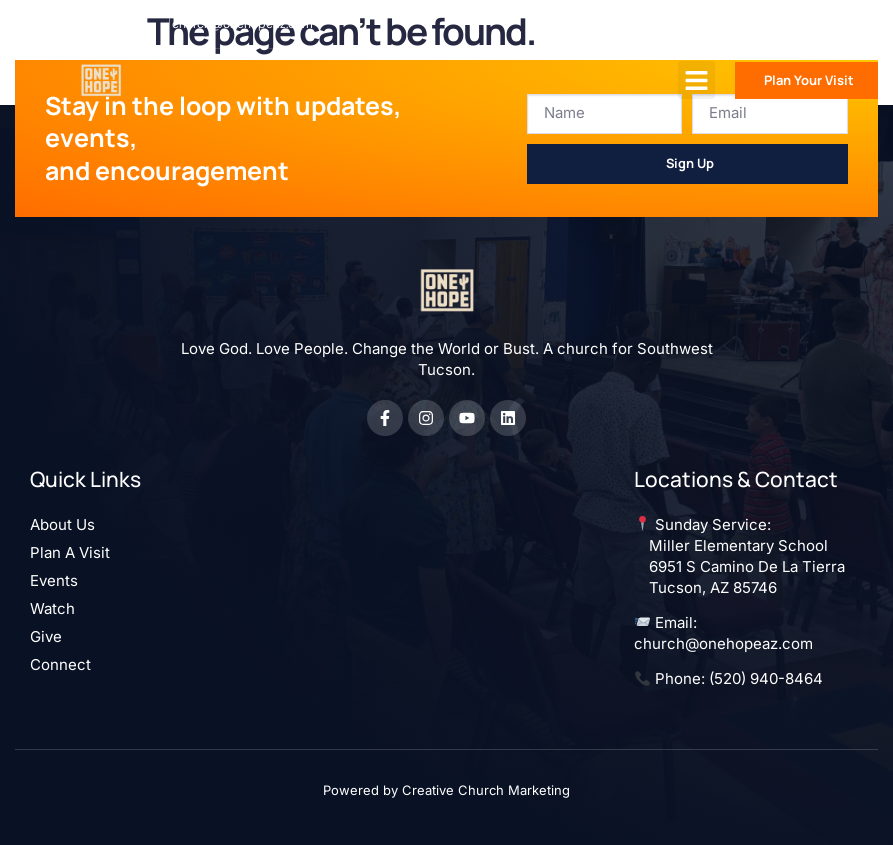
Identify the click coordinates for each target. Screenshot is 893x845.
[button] (697, 80)
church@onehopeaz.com (723, 643)
